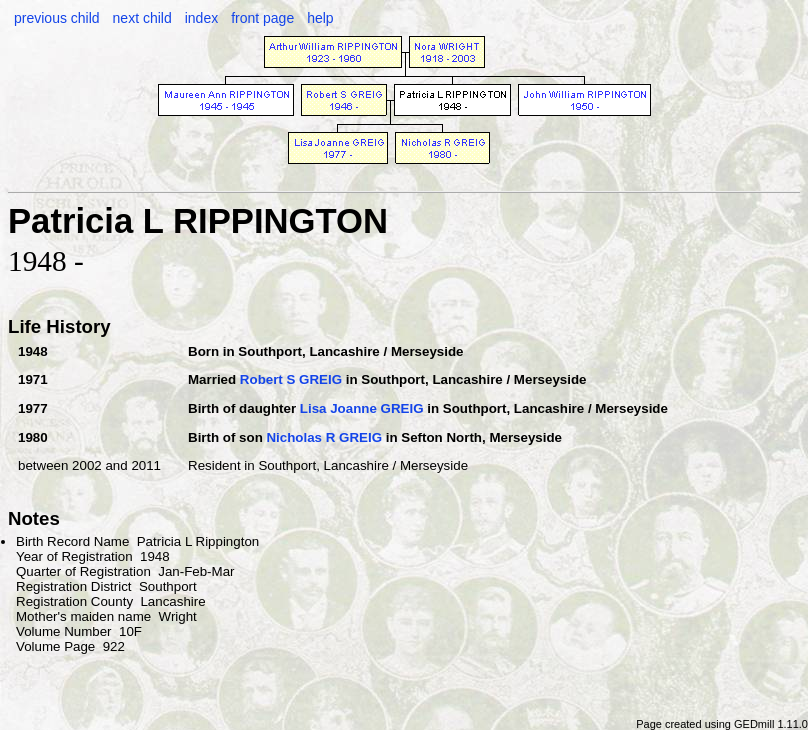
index (201, 18)
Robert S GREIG (291, 379)
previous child (57, 18)
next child (142, 18)
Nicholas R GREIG (324, 437)
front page (262, 18)
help (320, 18)
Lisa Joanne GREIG (362, 408)
